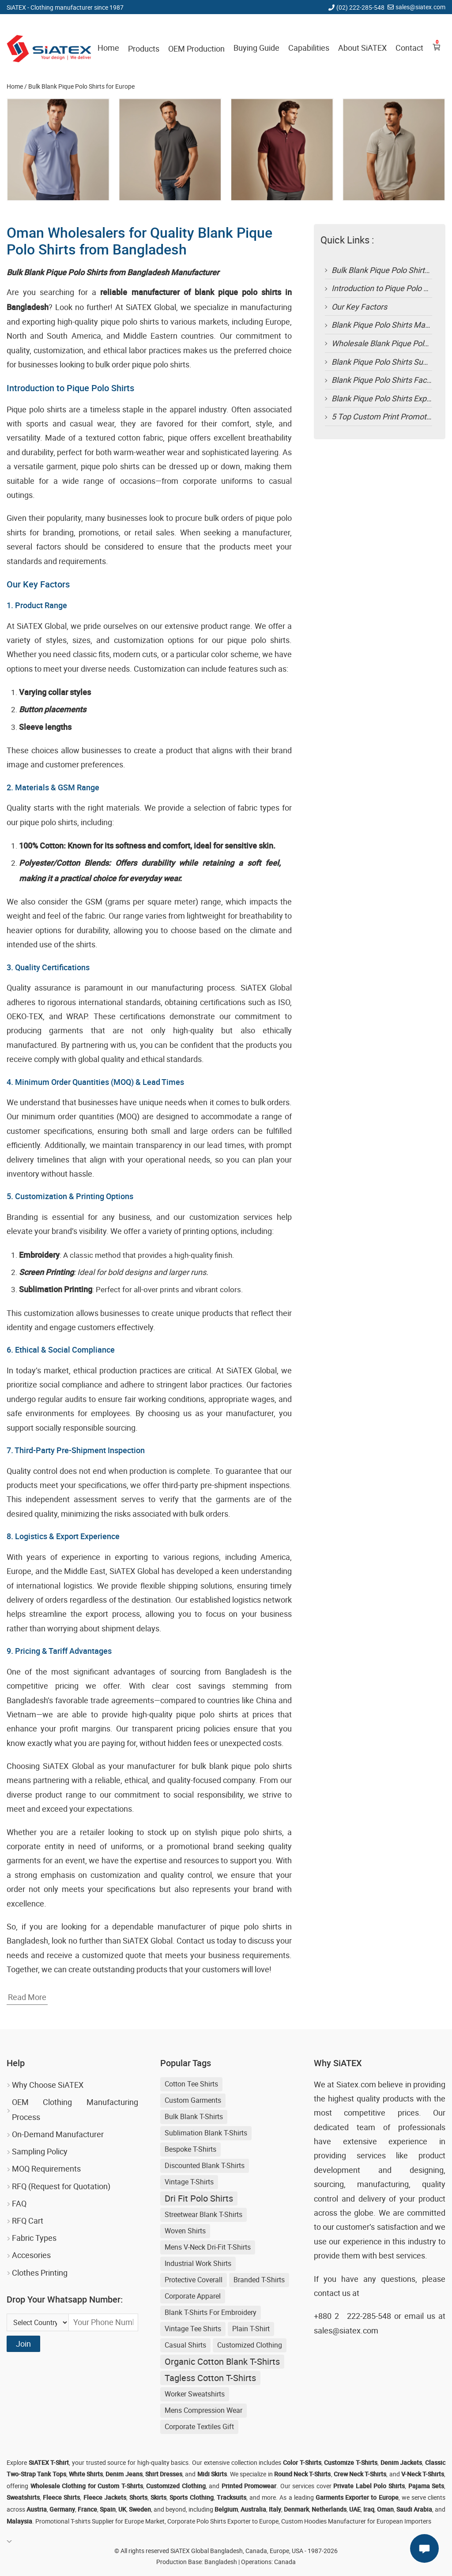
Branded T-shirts (259, 2279)
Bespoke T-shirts (190, 2149)
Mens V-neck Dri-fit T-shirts (208, 2247)
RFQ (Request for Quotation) (61, 2186)
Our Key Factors (359, 306)
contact (327, 2293)
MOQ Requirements (46, 2168)
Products (143, 48)
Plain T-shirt (251, 2328)
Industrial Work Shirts (198, 2263)
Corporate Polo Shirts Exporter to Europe (223, 2521)
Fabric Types (34, 2237)
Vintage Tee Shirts (193, 2328)
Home (108, 47)
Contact (409, 47)
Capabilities (308, 47)
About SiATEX (362, 47)
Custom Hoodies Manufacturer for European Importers (356, 2521)
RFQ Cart (27, 2220)
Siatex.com (356, 2084)
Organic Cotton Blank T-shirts (222, 2361)
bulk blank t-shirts (194, 2116)
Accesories (31, 2255)
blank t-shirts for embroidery (210, 2312)
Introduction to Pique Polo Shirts (387, 288)
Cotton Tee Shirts (191, 2084)
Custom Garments (193, 2100)
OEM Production (196, 48)
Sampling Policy (40, 2151)
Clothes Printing (40, 2272)
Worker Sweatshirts (195, 2394)
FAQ (19, 2203)
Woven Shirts (185, 2231)
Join (23, 2343)
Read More (27, 1997)
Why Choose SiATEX (47, 2084)
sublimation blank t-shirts (206, 2133)
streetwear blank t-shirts (203, 2214)
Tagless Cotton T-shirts (210, 2378)
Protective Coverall (193, 2279)
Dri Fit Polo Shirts (199, 2198)
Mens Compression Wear (203, 2410)
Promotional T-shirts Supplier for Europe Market (100, 2521)
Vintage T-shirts (189, 2182)
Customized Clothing (249, 2345)
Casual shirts (185, 2345)
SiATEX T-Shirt (49, 2462)
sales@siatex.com (420, 7)
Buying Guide (256, 47)
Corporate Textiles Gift (199, 2426)
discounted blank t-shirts (205, 2165)
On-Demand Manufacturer (58, 2134)
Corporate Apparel (193, 2296)
